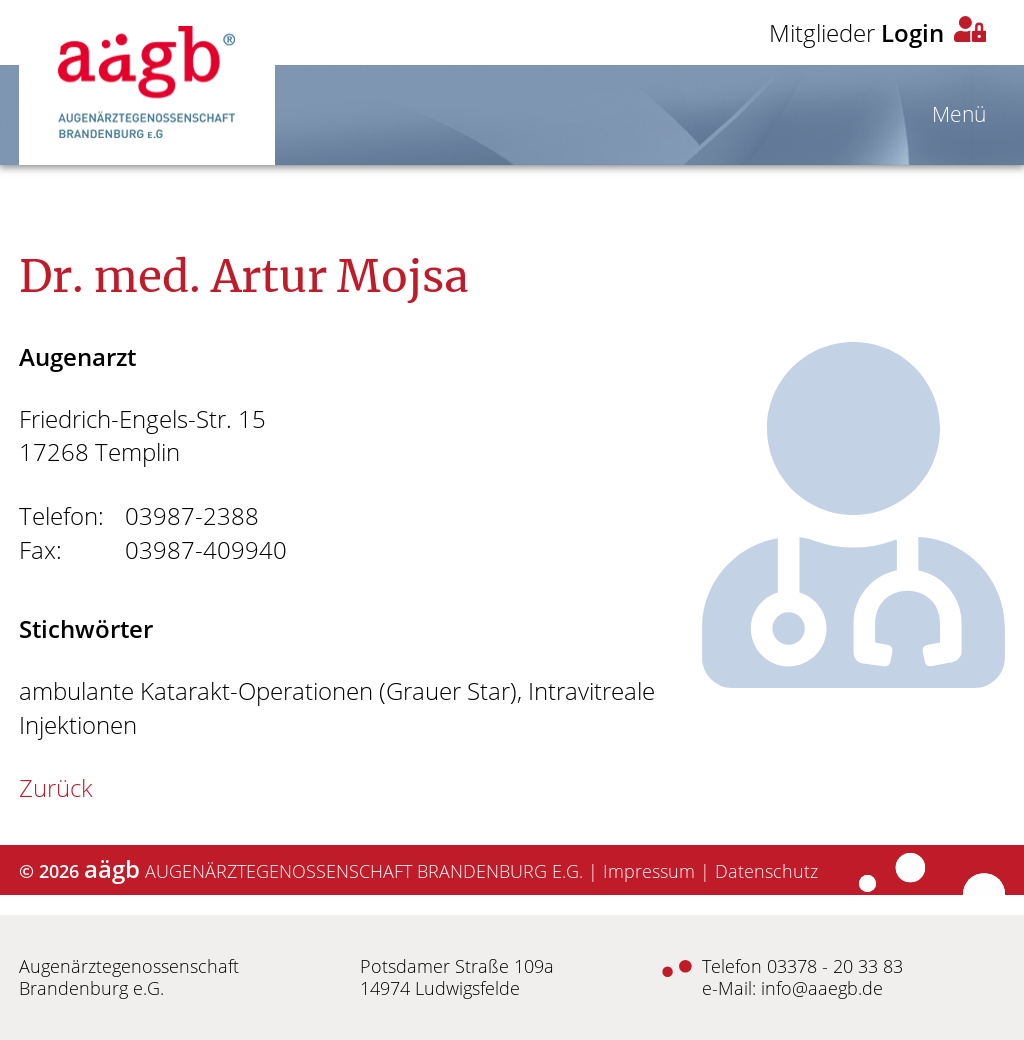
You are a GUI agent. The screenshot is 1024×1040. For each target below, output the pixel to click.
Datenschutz (766, 871)
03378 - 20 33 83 (835, 966)
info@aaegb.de (822, 988)
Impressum (649, 871)
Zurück (56, 787)
